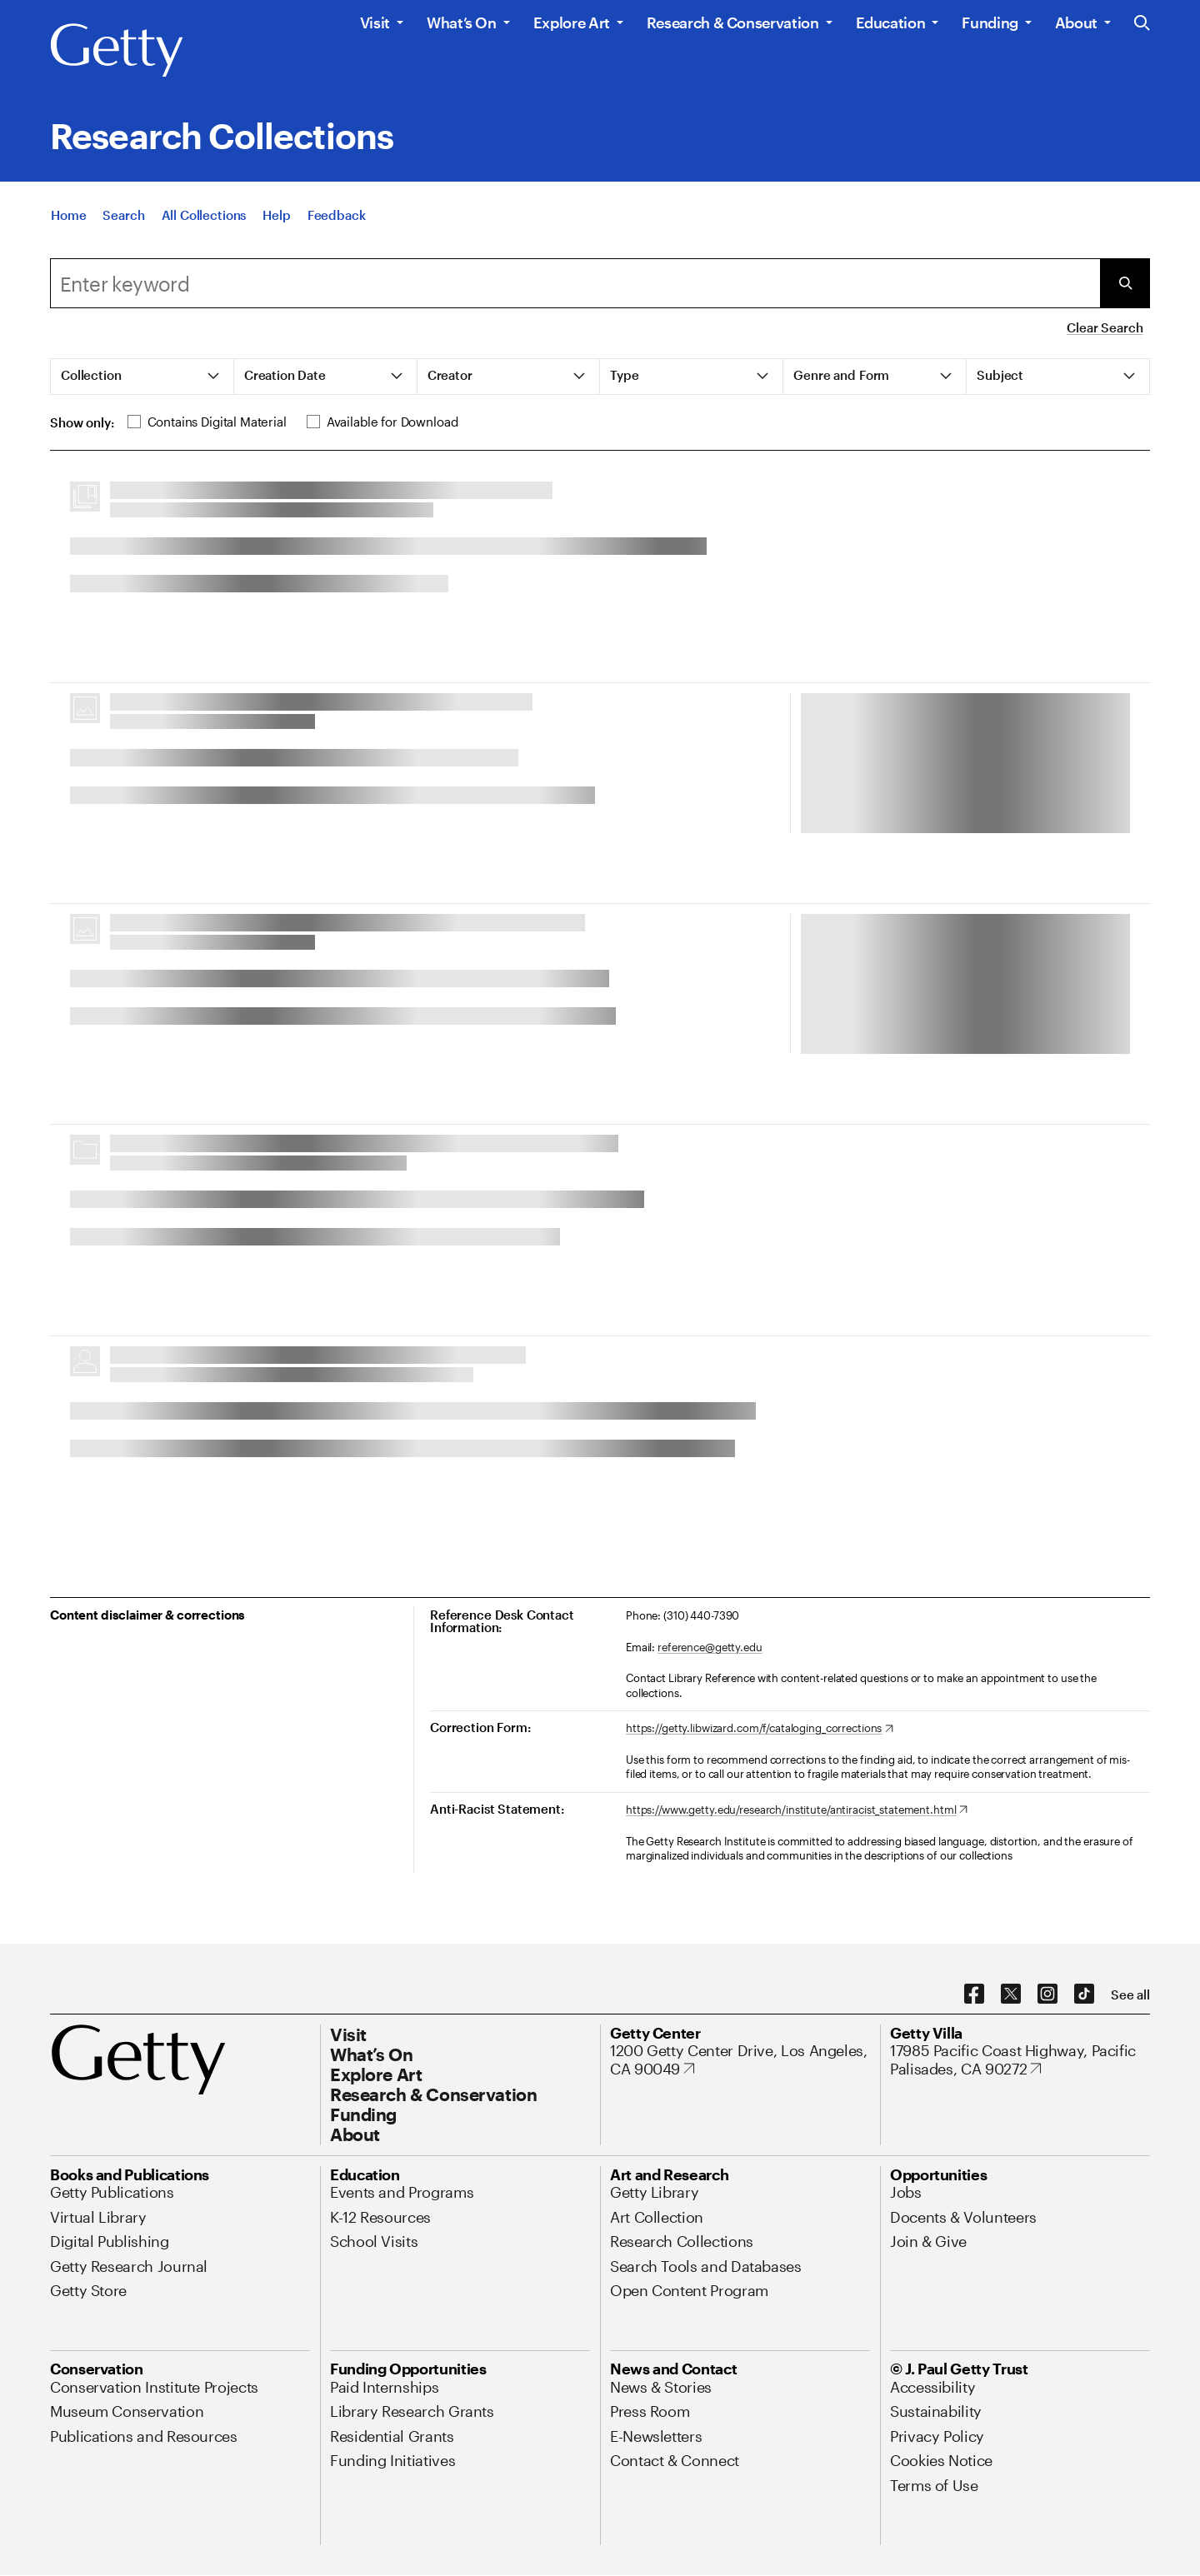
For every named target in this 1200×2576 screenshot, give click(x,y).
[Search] (123, 214)
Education (891, 22)
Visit (375, 22)
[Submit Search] (1125, 283)
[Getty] (116, 50)
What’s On (462, 22)
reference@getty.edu (710, 1647)
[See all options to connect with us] (1130, 1995)
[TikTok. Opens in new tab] (1084, 1994)
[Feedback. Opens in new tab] (337, 214)
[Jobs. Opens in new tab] (906, 2192)
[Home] (68, 214)
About (1076, 22)
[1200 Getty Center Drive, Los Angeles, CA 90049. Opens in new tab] (740, 2060)
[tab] (142, 376)
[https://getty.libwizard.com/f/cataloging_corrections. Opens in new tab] (759, 1728)
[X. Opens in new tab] (1011, 1994)
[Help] (276, 214)
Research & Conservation (733, 22)
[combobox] (575, 283)
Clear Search (1104, 327)
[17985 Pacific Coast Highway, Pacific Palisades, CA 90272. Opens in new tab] (1020, 2060)
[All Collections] (204, 214)
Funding (990, 22)
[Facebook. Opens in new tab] (974, 1994)
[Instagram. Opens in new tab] (1048, 1994)
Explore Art (571, 22)
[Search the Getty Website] (1142, 23)
